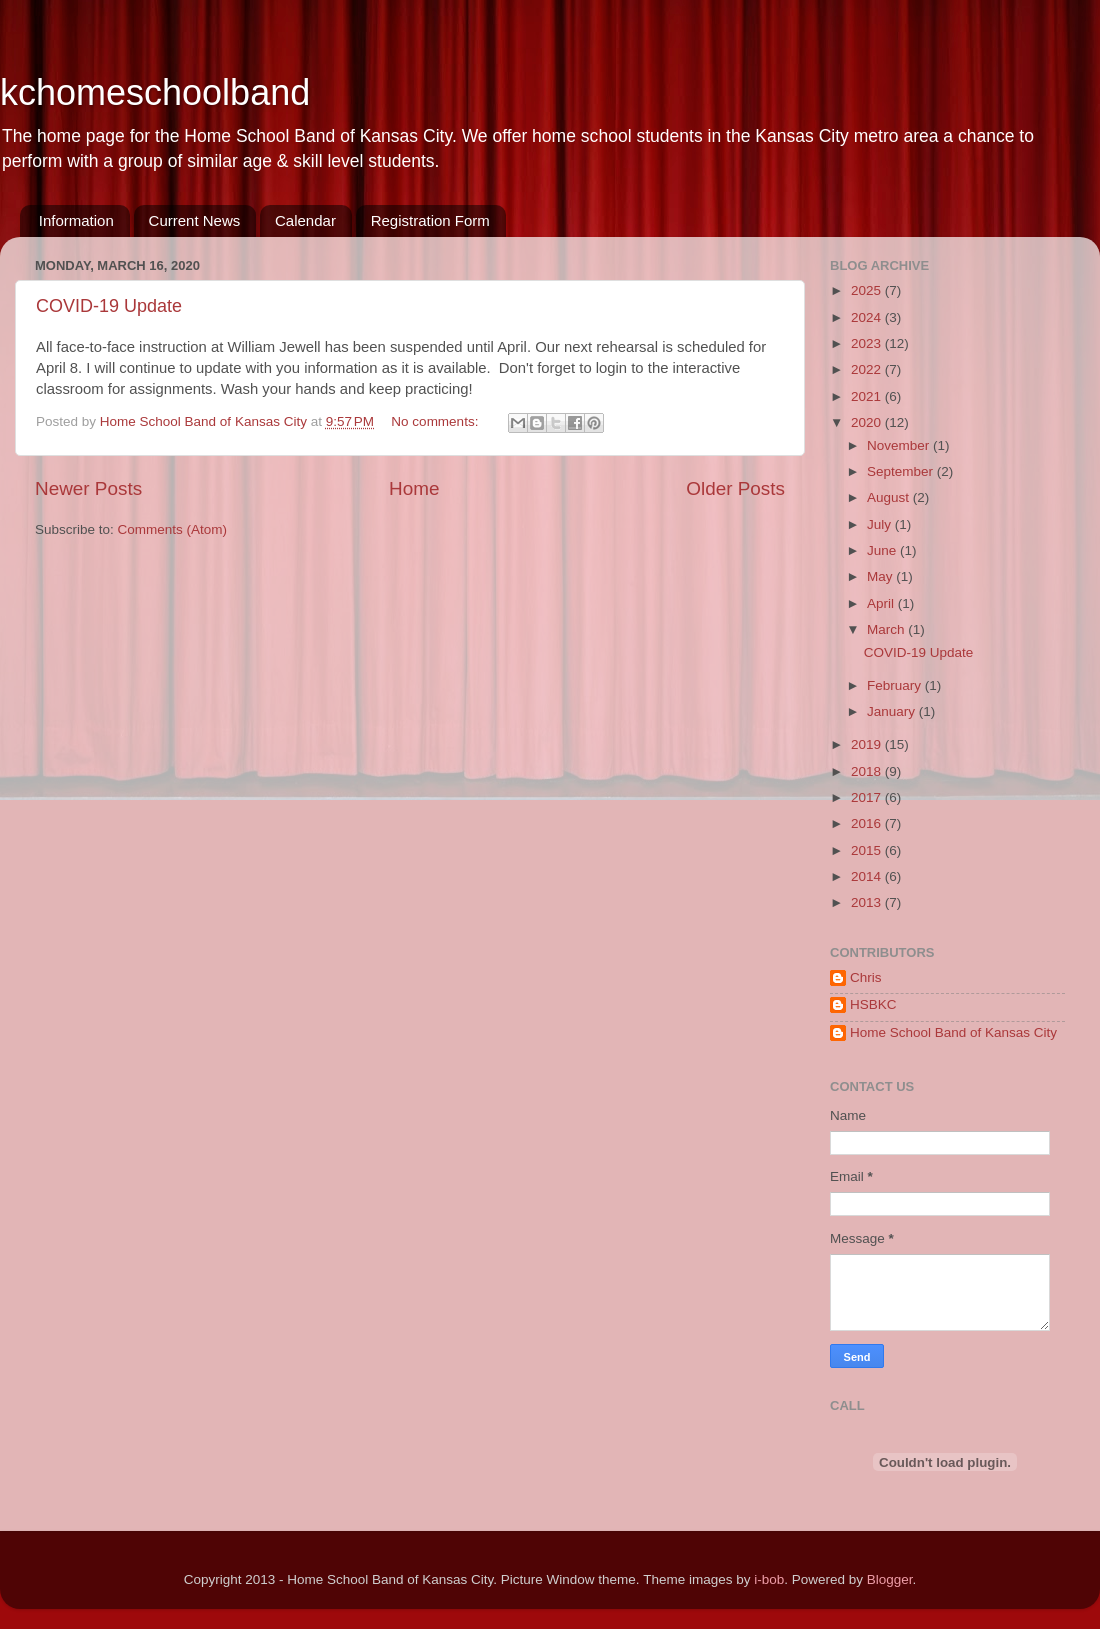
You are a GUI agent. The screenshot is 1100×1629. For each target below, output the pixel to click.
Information (76, 220)
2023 (868, 343)
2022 (868, 369)
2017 (868, 797)
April (882, 603)
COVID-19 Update (109, 306)
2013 (868, 902)
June (883, 550)
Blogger (890, 1579)
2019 (868, 744)
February (896, 685)
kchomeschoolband (155, 92)
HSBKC (873, 1004)
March (887, 629)
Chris (866, 977)
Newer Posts (88, 488)
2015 (868, 850)
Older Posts (735, 488)
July (881, 524)
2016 (868, 823)
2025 (868, 290)
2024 (868, 317)
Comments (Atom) (173, 529)
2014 (868, 876)
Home (414, 488)
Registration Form (430, 220)
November (900, 445)
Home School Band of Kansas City (953, 1032)
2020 (868, 422)
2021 (868, 396)
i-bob (769, 1579)
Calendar (305, 220)
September (902, 471)
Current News (195, 220)
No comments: (436, 421)
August (890, 497)
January (893, 711)
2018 (868, 771)
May (881, 576)
